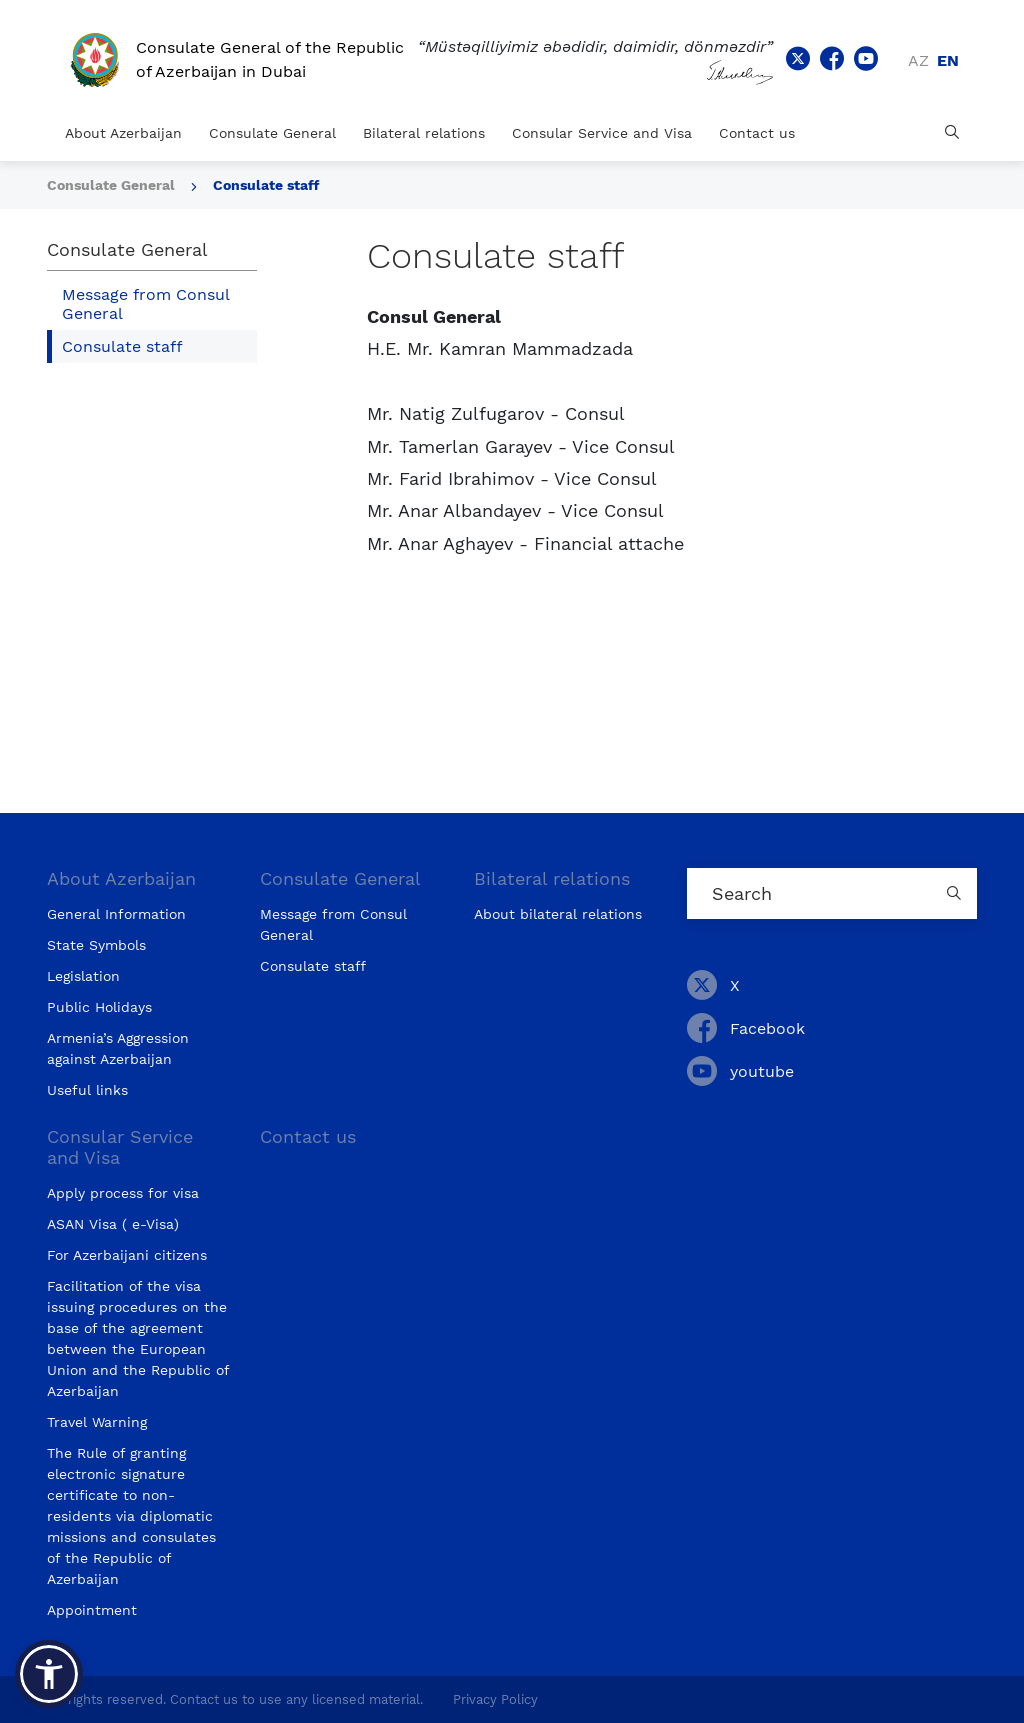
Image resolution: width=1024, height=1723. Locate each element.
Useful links (87, 1090)
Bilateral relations (424, 133)
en (948, 60)
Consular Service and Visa (602, 133)
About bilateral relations (558, 914)
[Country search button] (957, 893)
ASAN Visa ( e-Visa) (113, 1224)
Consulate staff (266, 185)
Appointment (92, 1610)
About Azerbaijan (123, 133)
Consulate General (272, 133)
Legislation (83, 976)
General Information (116, 914)
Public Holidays (99, 1007)
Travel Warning (97, 1422)
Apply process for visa (123, 1193)
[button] (49, 1674)
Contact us (757, 133)
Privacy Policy (495, 1699)
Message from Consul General (146, 304)
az (918, 60)
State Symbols (96, 945)
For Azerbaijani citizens (127, 1255)
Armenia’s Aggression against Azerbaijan (118, 1048)
